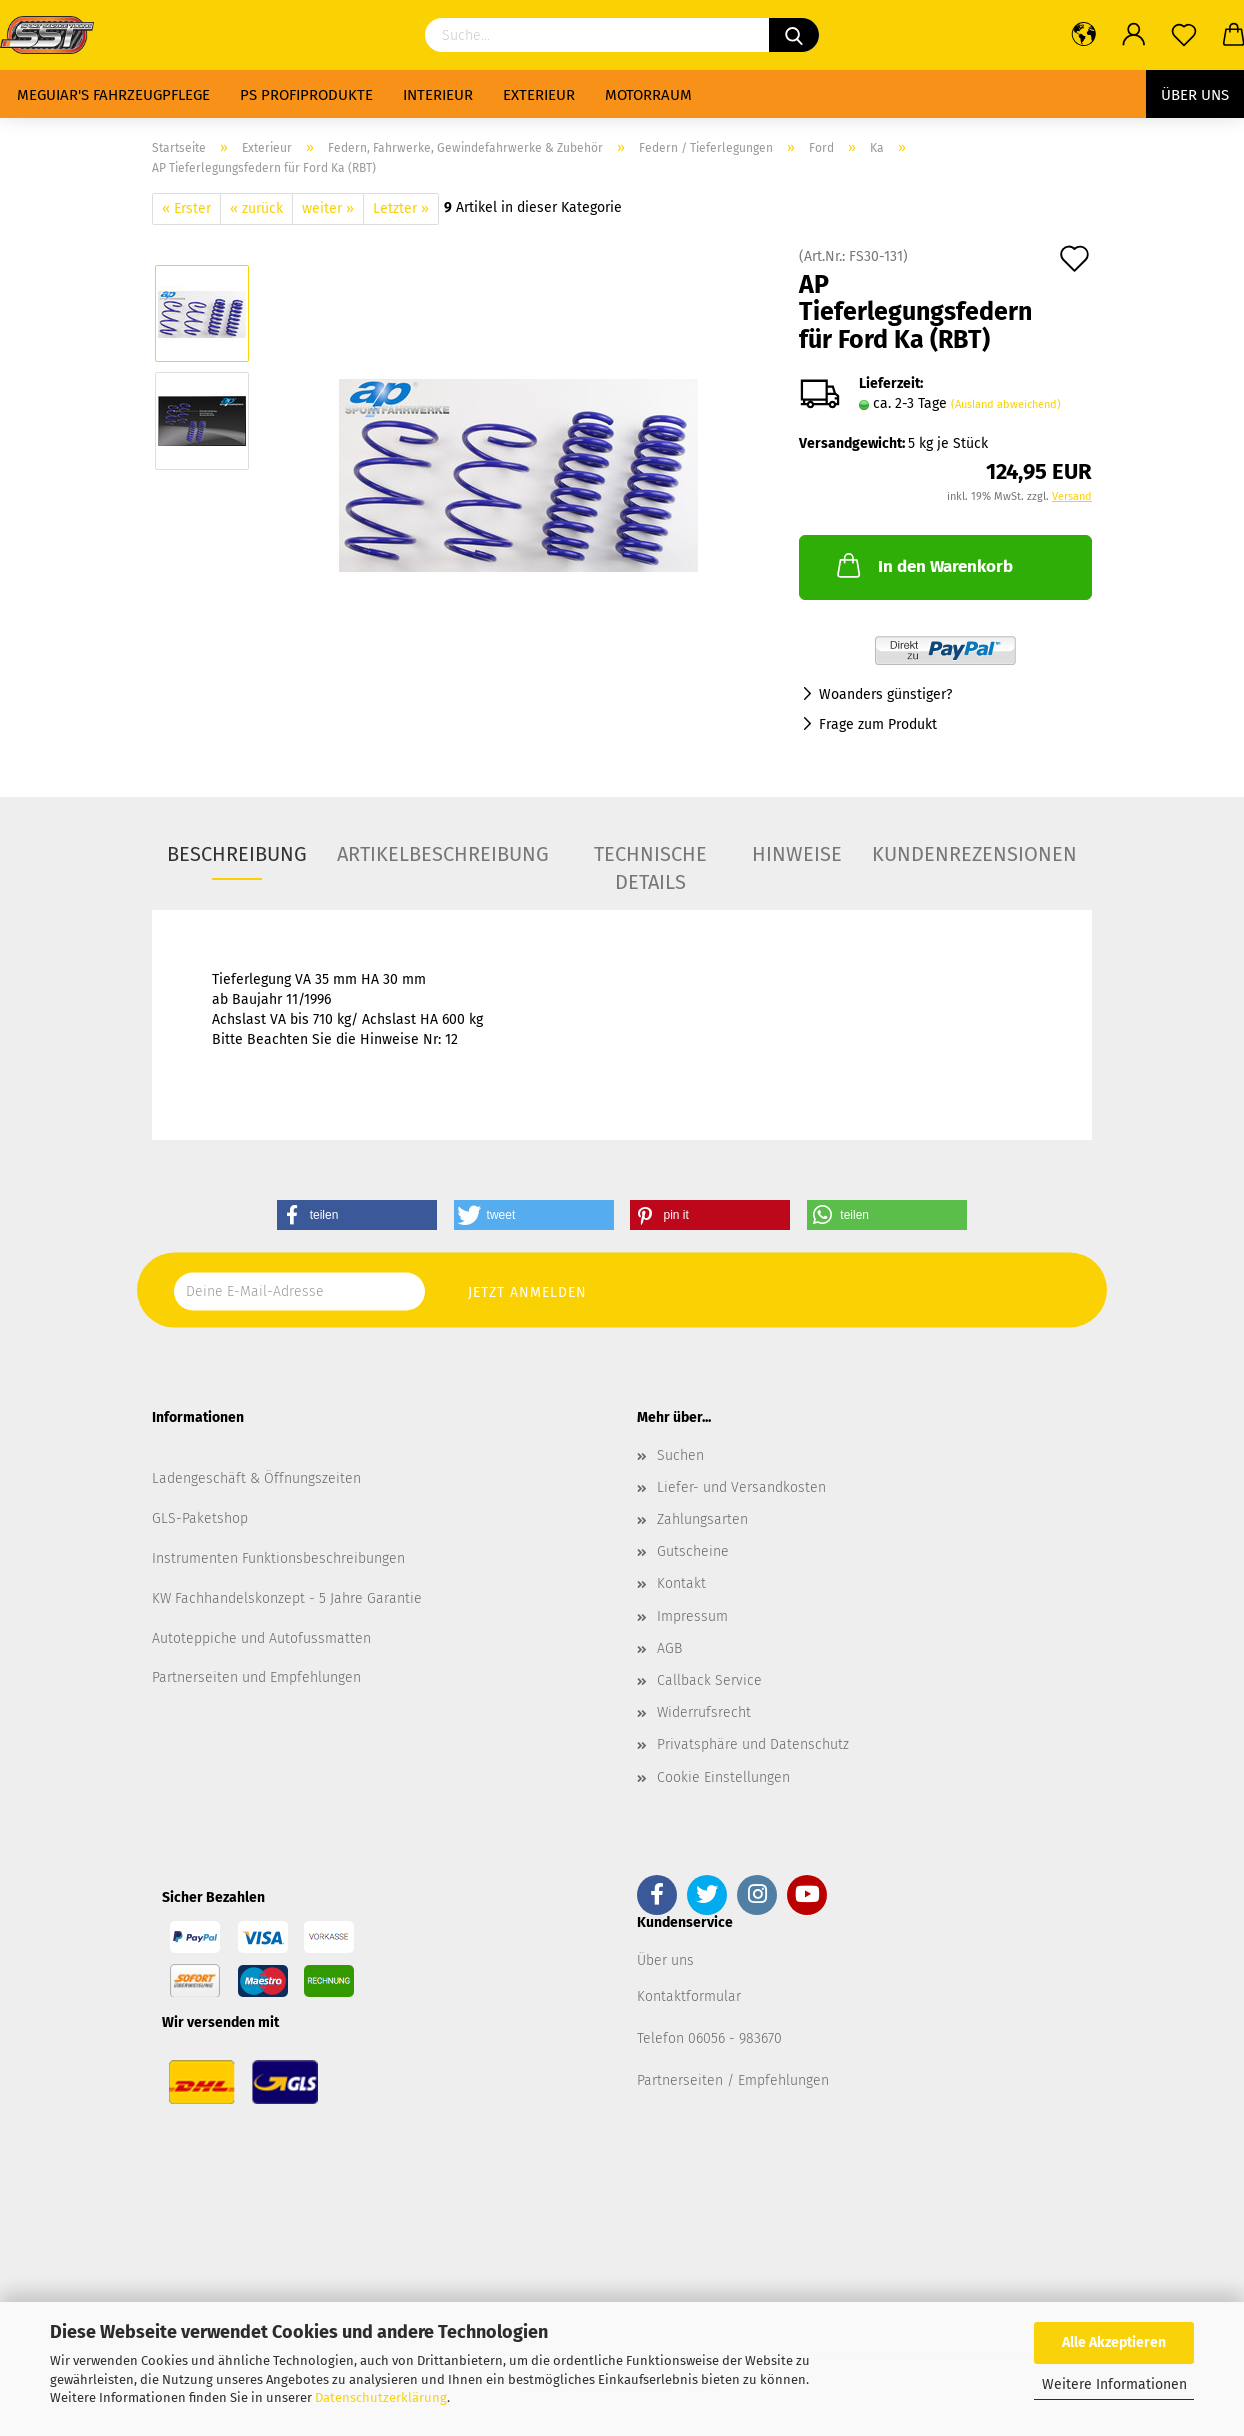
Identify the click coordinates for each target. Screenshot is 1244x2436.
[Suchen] (794, 35)
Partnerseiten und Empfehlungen (256, 1677)
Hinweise (797, 854)
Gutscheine (693, 1551)
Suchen (680, 1455)
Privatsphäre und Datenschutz (753, 1744)
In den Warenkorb (923, 565)
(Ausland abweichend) (1006, 404)
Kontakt (681, 1583)
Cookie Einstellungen (723, 1777)
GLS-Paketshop (200, 1518)
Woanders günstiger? (885, 694)
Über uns (1195, 95)
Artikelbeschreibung (443, 854)
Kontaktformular (689, 1996)
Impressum (692, 1616)
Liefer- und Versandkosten (741, 1487)
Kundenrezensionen (974, 854)
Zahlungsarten (702, 1519)
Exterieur (539, 95)
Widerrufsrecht (704, 1712)
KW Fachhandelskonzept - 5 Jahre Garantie (287, 1598)
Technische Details (650, 861)
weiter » (328, 208)
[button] (357, 1215)
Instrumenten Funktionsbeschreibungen (278, 1558)
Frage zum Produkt (878, 724)
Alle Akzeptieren (1114, 2342)
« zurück (256, 208)
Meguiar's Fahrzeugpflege (113, 95)
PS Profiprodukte (306, 95)
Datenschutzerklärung (381, 2397)
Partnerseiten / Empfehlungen (733, 2080)
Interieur (438, 95)
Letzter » (401, 208)
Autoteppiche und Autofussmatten (261, 1638)
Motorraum (648, 95)
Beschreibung (237, 854)
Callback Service (709, 1680)
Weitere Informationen (1114, 2384)
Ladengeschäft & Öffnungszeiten (256, 1478)
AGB (669, 1648)
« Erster (186, 208)
